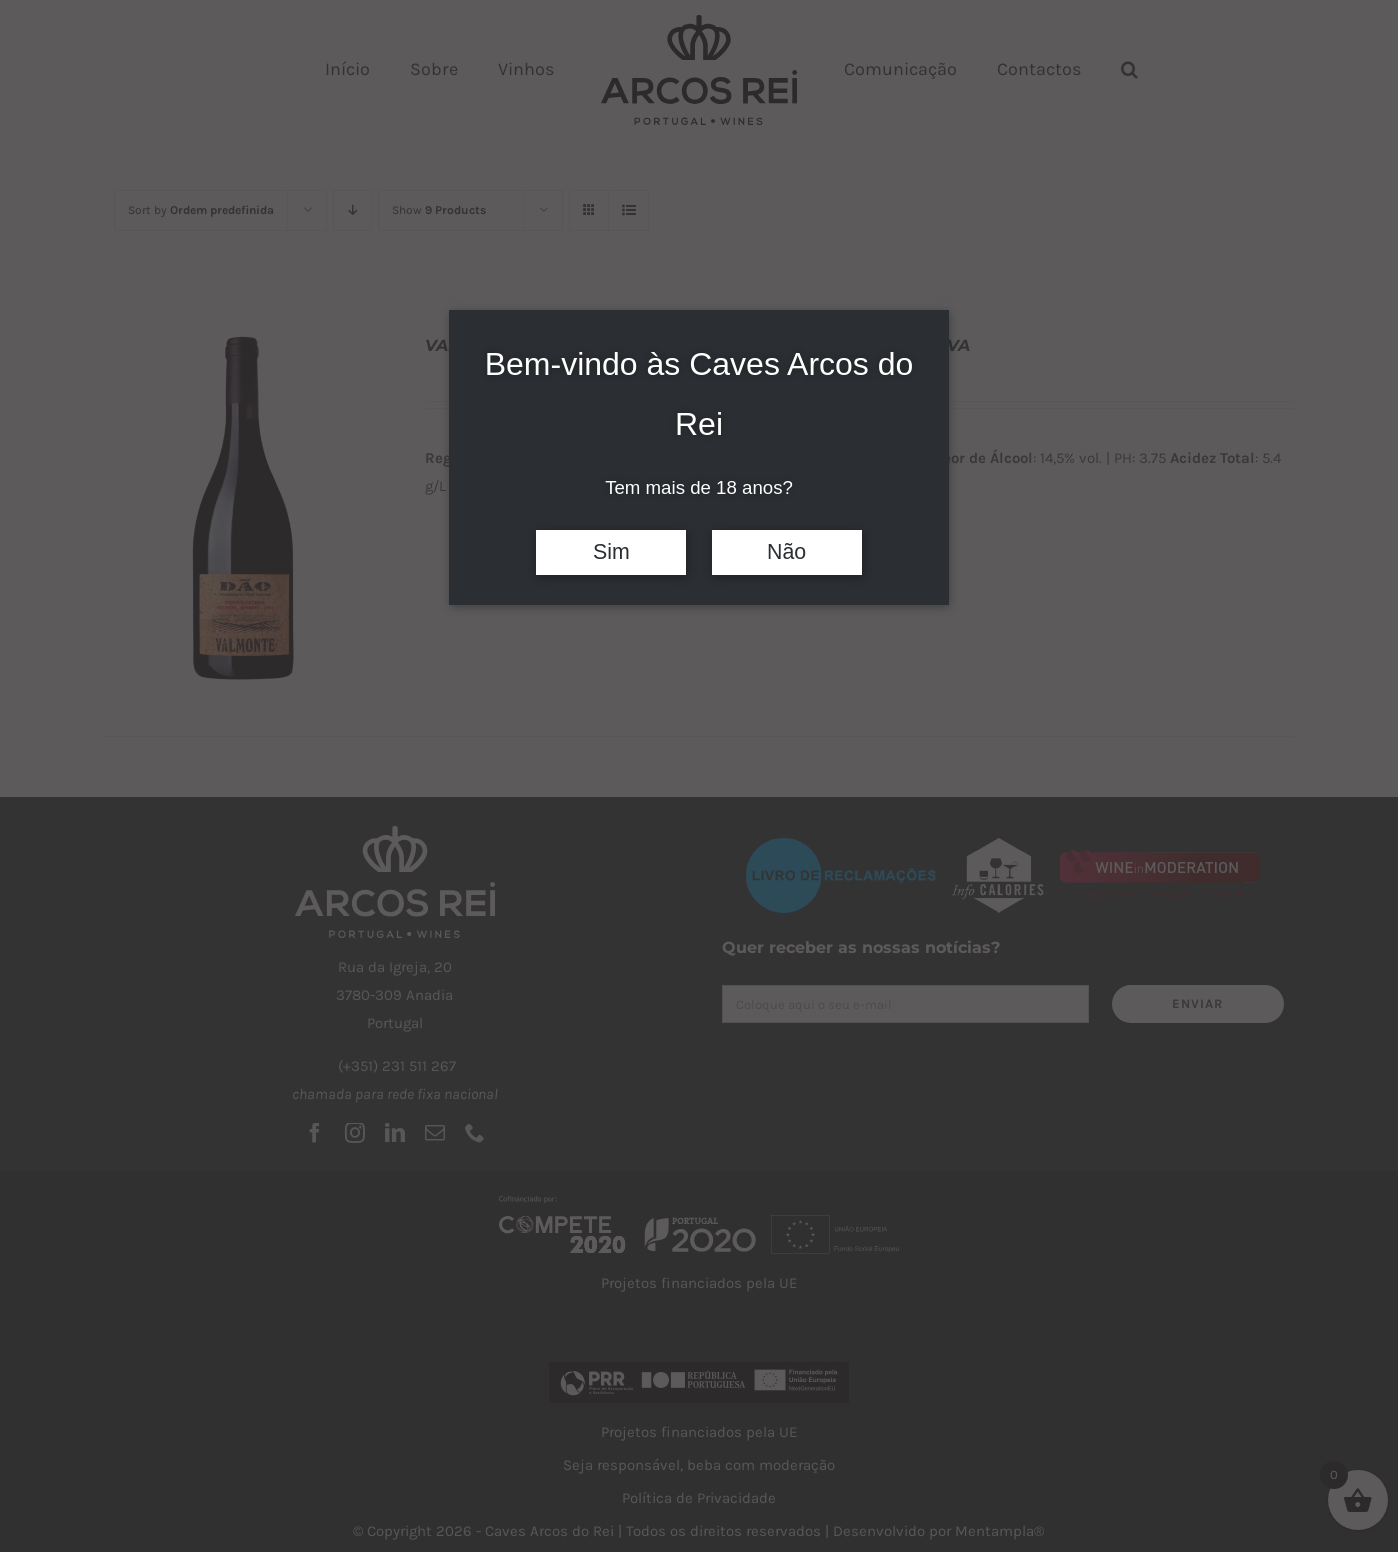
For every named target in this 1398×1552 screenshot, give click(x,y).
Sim (611, 552)
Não (786, 552)
